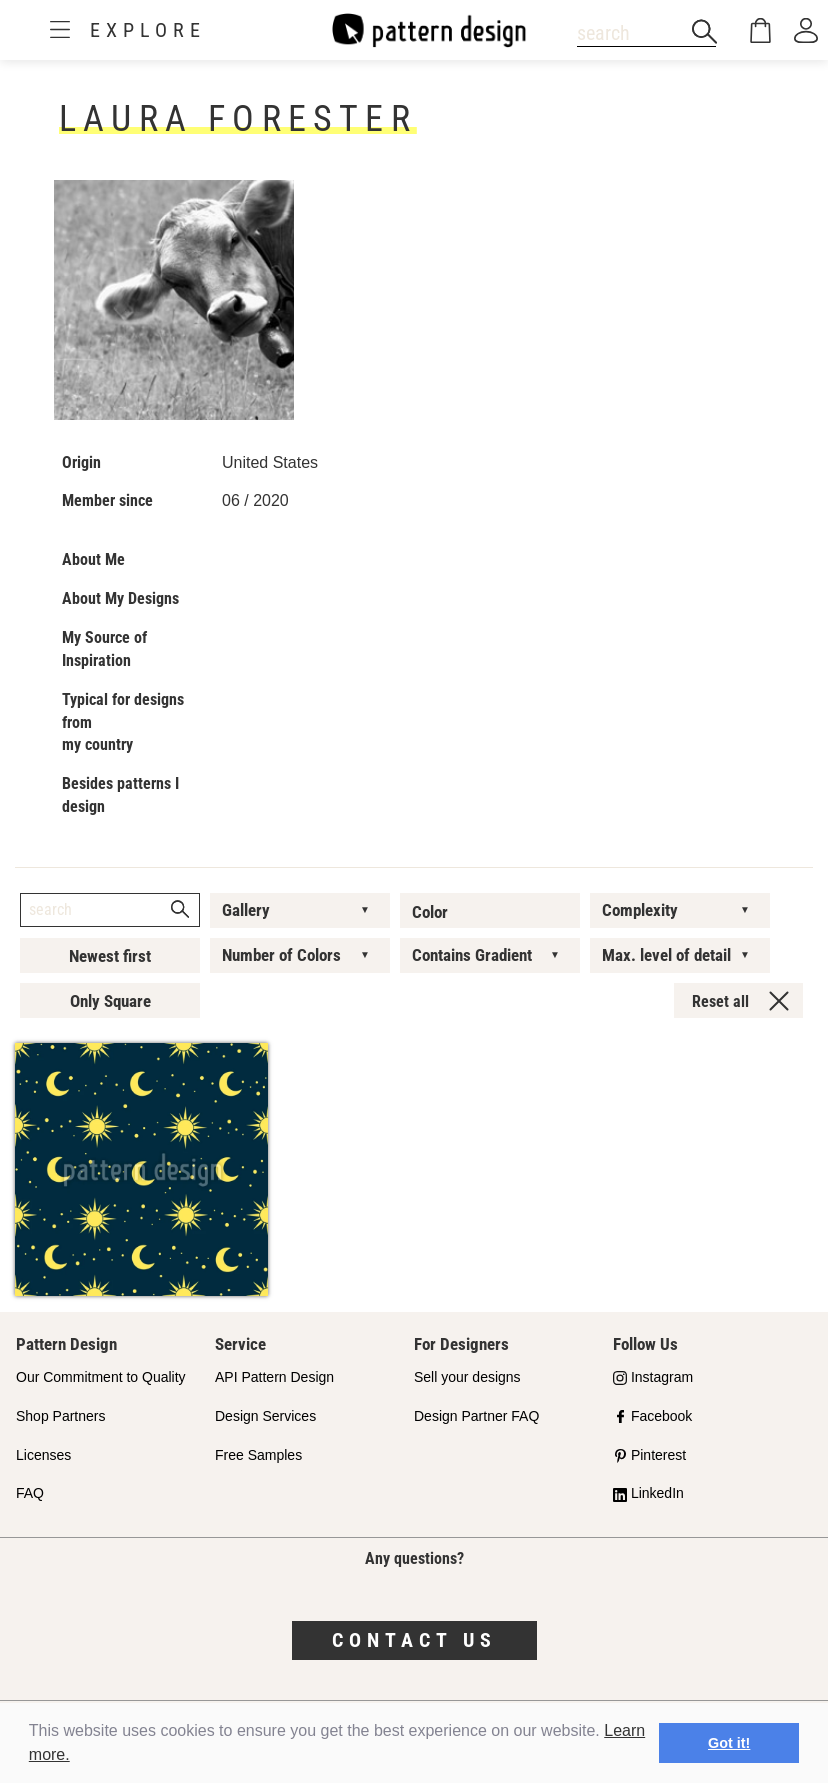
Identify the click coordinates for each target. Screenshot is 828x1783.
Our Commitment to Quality (101, 1377)
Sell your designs (467, 1377)
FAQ (30, 1493)
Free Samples (258, 1455)
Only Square (110, 1001)
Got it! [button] (729, 1743)
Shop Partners (61, 1416)
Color (430, 912)
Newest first (110, 956)
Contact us (414, 1640)
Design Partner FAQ (476, 1416)
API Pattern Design (274, 1377)
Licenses (43, 1455)
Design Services (265, 1416)
